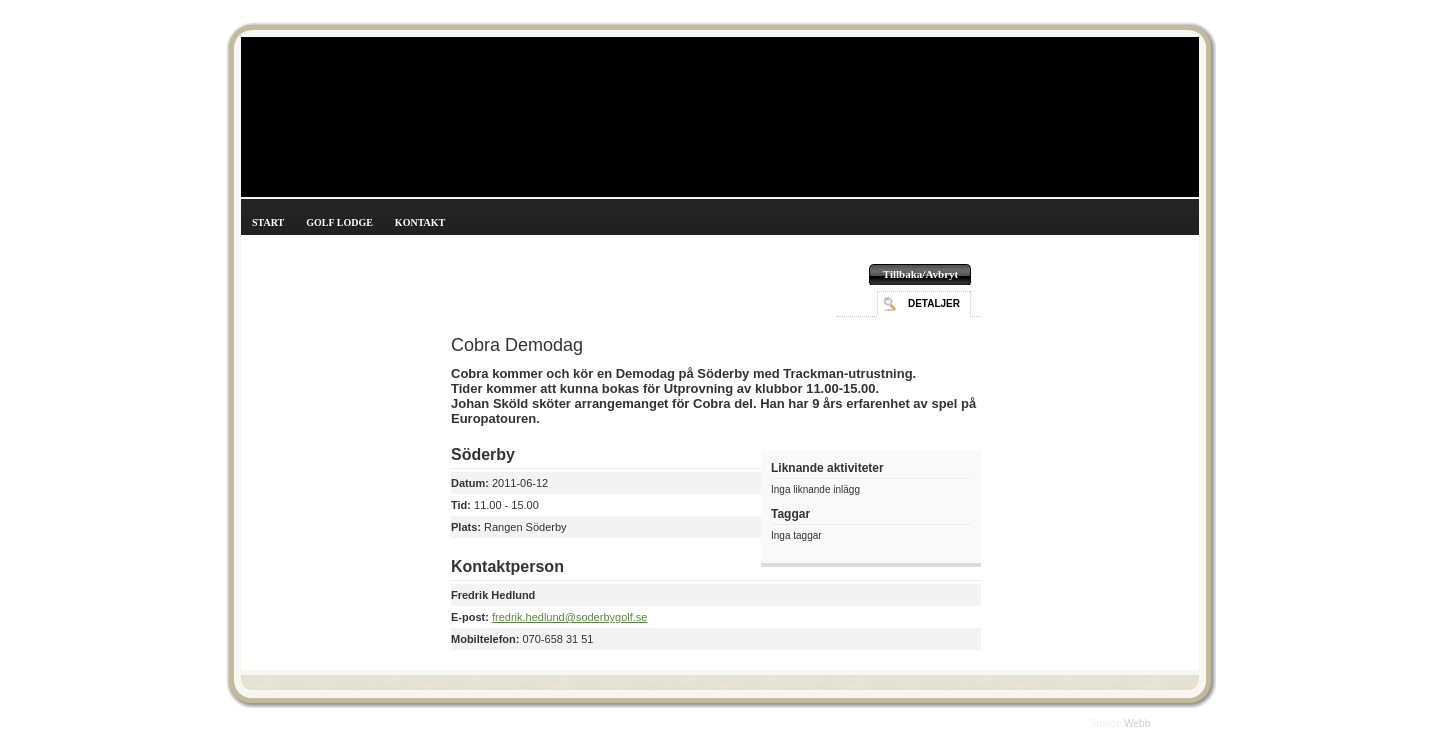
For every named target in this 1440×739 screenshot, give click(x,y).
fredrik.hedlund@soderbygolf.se (569, 617)
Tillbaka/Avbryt (920, 274)
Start (268, 222)
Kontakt (420, 222)
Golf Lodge (339, 222)
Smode (1107, 723)
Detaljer (934, 303)
